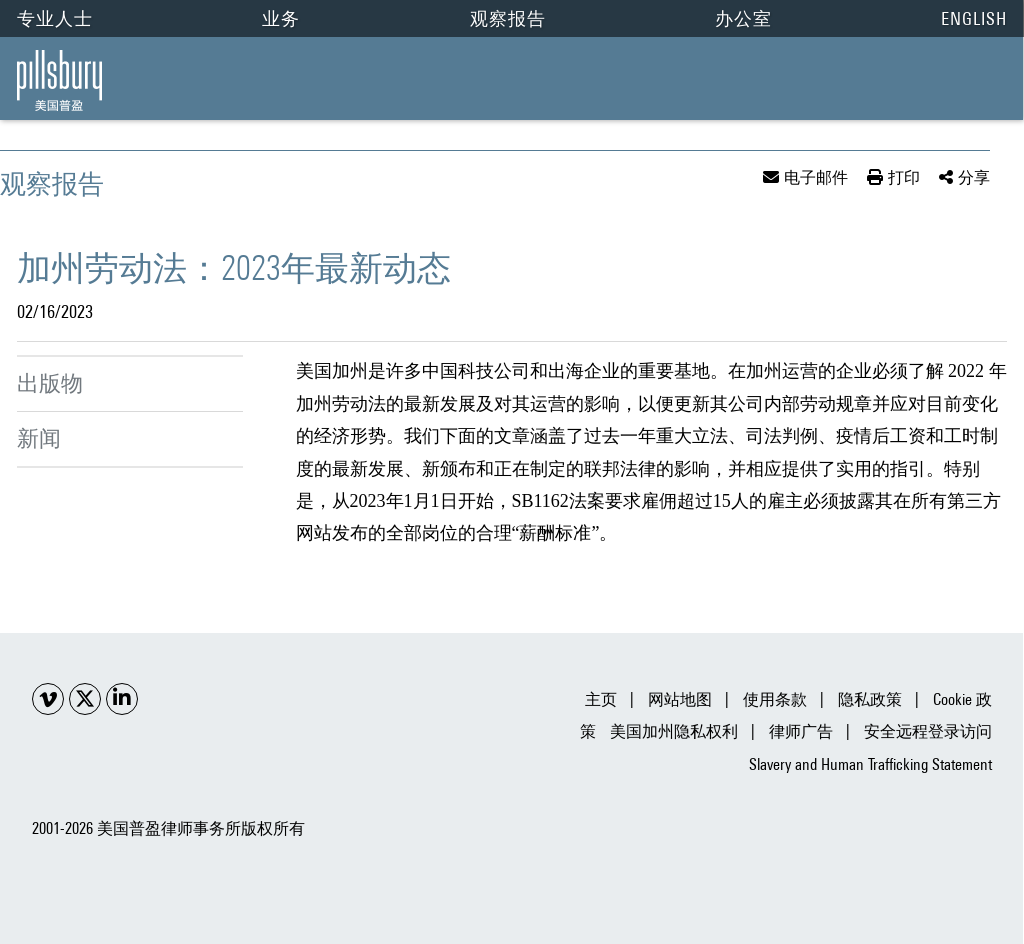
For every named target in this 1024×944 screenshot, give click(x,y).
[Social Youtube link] (48, 699)
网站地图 (680, 699)
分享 (974, 177)
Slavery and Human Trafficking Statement (870, 764)
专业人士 (55, 18)
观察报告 (508, 18)
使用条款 (775, 699)
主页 (601, 699)
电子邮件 (816, 177)
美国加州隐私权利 (674, 731)
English (974, 18)
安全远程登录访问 (928, 731)
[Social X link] (85, 699)
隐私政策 (870, 699)
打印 (904, 177)
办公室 (743, 18)
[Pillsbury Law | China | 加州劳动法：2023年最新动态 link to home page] (59, 80)
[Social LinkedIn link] (122, 699)
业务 (281, 18)
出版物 (50, 383)
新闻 (39, 438)
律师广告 (801, 731)
